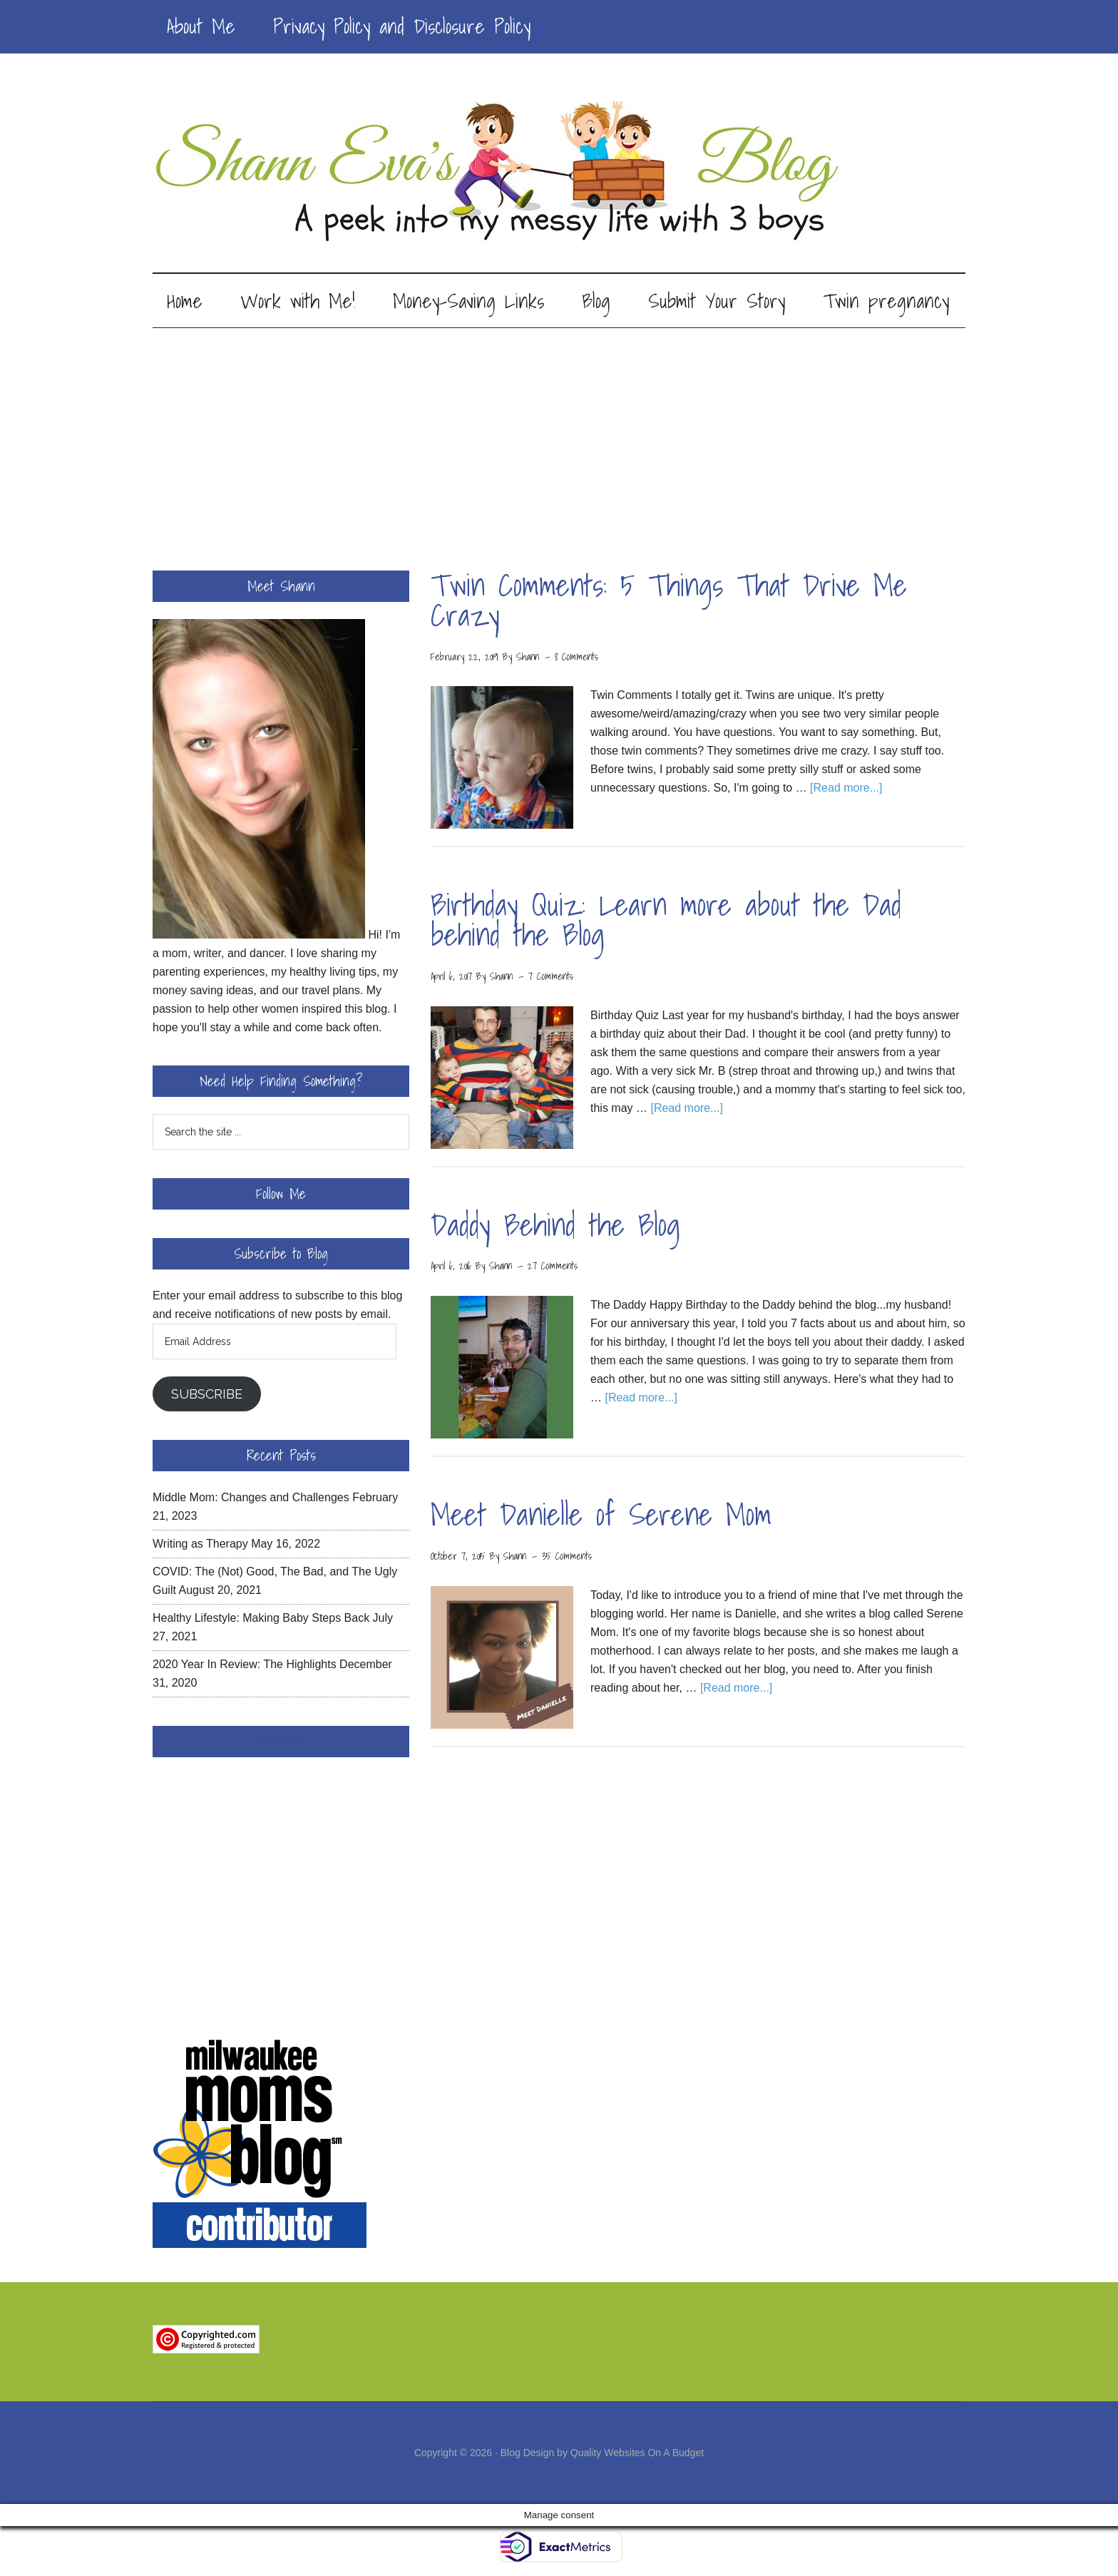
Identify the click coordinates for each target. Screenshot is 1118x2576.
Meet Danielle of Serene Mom (601, 1516)
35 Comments (567, 1558)
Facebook (281, 1743)
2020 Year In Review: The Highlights (245, 1666)
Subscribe (206, 1396)
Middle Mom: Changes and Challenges (251, 1499)
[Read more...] (846, 790)
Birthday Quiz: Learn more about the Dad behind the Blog (666, 922)
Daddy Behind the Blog (555, 1227)
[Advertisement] (559, 437)
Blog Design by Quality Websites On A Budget (602, 2454)
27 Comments (553, 1269)
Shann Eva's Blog (559, 172)
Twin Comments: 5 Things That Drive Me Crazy (669, 602)
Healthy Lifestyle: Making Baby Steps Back (261, 1620)
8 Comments (576, 659)
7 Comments (550, 978)
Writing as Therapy (200, 1546)
